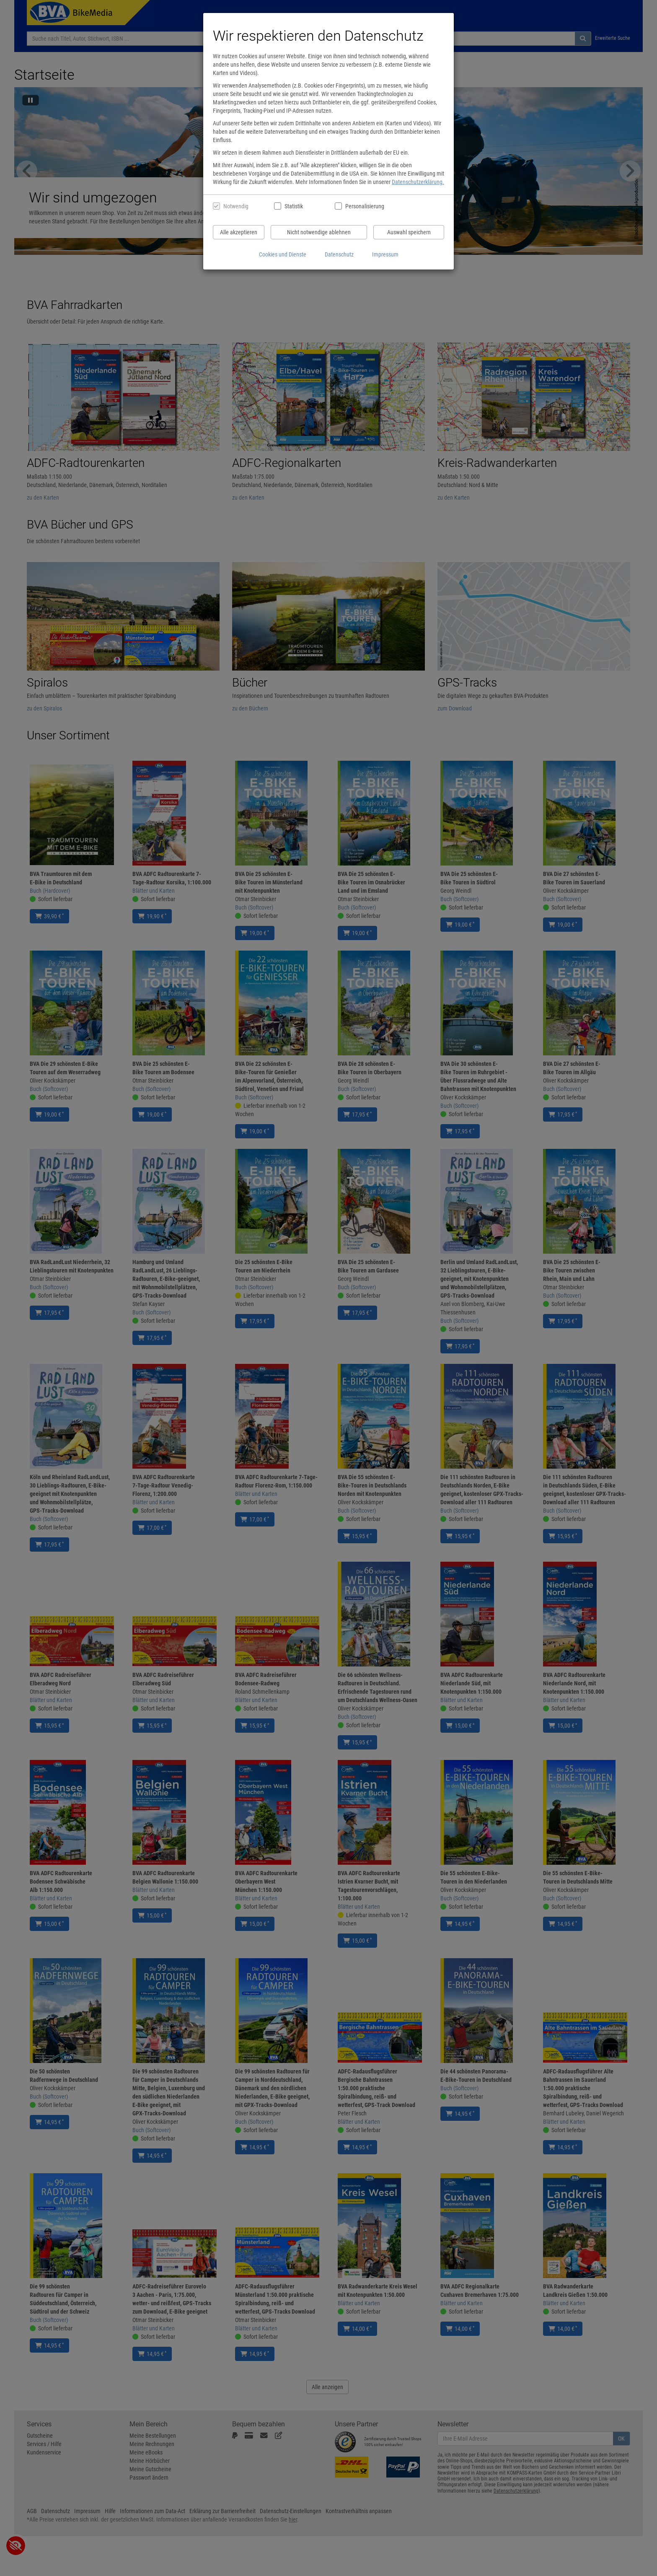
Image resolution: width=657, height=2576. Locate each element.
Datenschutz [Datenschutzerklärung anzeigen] (339, 254)
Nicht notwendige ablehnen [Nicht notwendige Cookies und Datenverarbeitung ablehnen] (319, 232)
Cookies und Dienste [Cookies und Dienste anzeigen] (282, 254)
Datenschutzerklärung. (418, 182)
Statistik (294, 206)
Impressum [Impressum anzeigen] (385, 254)
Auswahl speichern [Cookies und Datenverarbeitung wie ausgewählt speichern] (409, 232)
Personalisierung (364, 206)
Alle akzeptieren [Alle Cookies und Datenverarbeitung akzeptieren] (238, 232)
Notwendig (235, 206)
